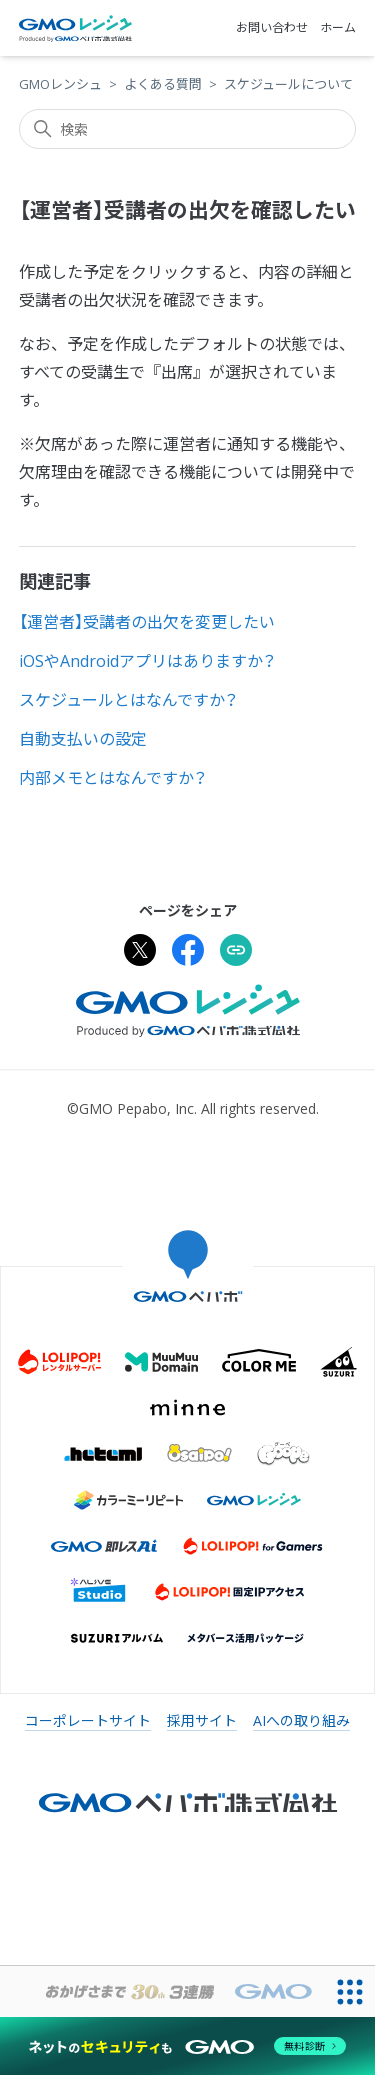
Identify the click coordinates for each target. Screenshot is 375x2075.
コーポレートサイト (88, 1720)
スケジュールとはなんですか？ (128, 700)
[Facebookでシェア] (188, 952)
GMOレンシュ (60, 84)
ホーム (338, 27)
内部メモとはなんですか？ (113, 778)
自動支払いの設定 (83, 739)
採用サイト (202, 1720)
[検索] (188, 129)
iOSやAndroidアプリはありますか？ (147, 661)
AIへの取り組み (301, 1720)
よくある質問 (163, 84)
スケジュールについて (288, 84)
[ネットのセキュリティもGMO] (187, 2046)
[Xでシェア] (140, 952)
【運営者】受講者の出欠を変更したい (147, 622)
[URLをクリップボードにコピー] (236, 952)
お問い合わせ (272, 27)
